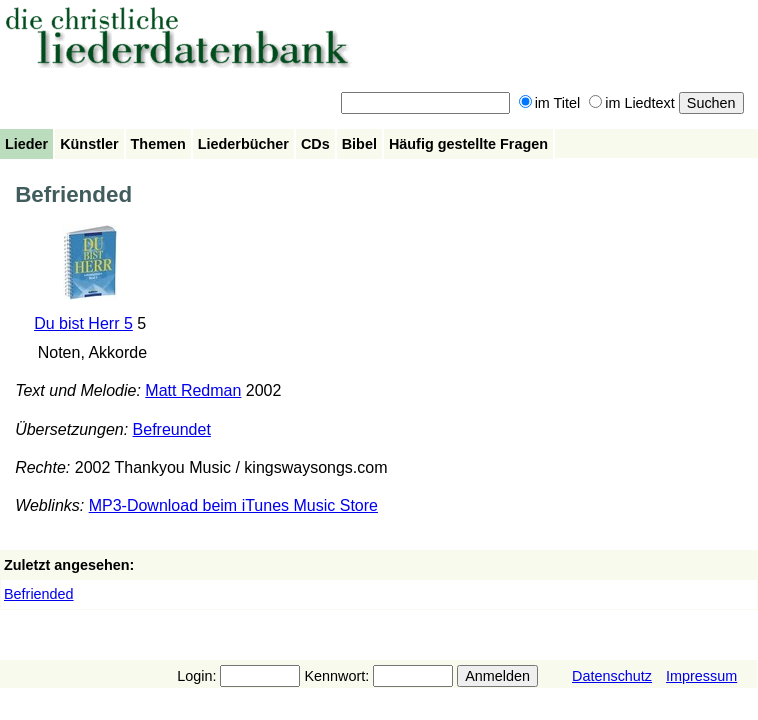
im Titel (550, 103)
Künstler (89, 144)
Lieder (26, 144)
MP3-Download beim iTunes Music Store (233, 505)
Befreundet (172, 429)
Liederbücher (243, 144)
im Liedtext (632, 103)
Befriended (39, 594)
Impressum (701, 676)
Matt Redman (193, 390)
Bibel (359, 144)
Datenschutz (612, 676)
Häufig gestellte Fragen (468, 144)
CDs (315, 144)
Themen (158, 144)
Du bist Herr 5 (83, 323)
